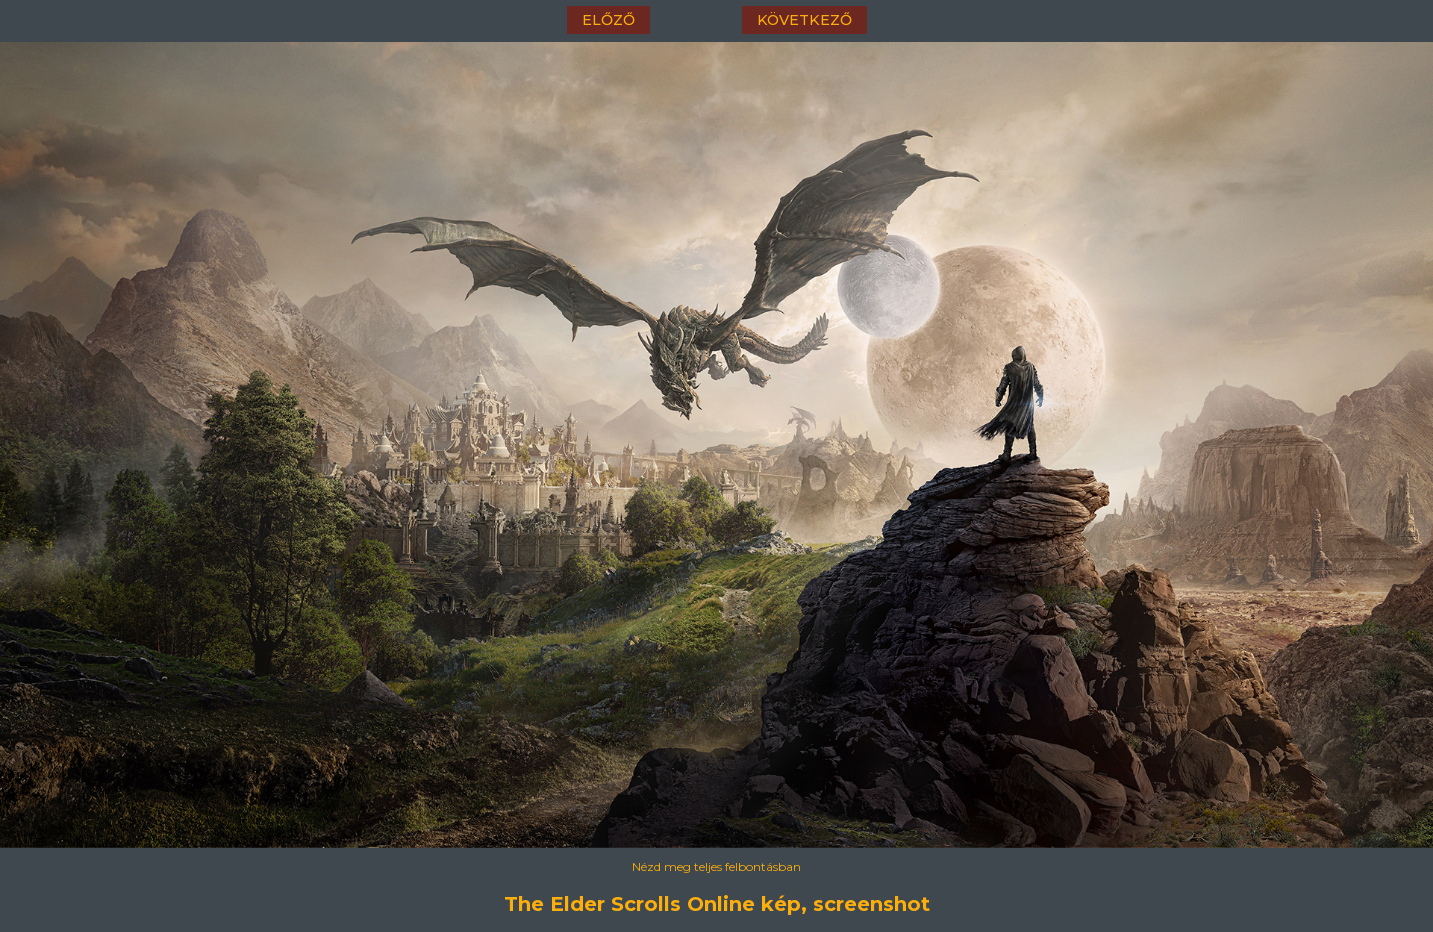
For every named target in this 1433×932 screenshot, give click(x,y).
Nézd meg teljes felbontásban (716, 866)
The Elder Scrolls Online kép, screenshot (717, 904)
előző (608, 20)
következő (804, 20)
